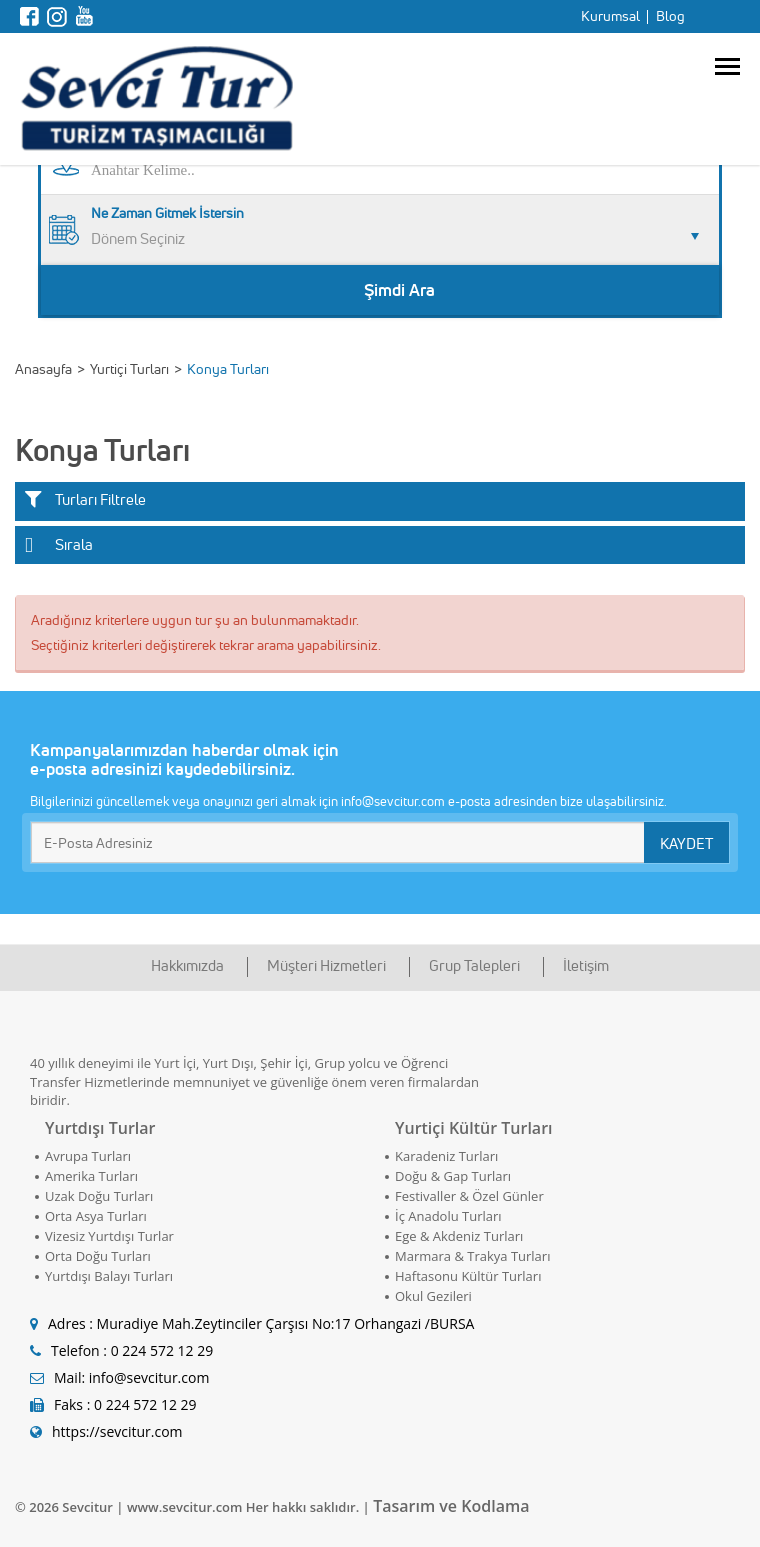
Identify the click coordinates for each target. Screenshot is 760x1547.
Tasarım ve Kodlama (451, 1506)
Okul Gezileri (433, 1296)
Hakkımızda (187, 965)
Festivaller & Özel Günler (469, 1196)
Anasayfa (43, 369)
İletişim (586, 965)
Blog (670, 16)
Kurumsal (610, 16)
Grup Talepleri (474, 965)
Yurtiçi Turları (129, 369)
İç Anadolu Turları (448, 1216)
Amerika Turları (91, 1176)
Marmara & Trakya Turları (472, 1256)
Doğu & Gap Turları (453, 1176)
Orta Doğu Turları (98, 1256)
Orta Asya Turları (96, 1216)
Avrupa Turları (88, 1156)
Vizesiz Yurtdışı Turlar (109, 1236)
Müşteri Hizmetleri (326, 965)
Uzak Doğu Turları (99, 1196)
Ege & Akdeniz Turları (459, 1236)
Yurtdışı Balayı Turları (109, 1276)
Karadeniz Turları (446, 1156)
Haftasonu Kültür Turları (468, 1276)
